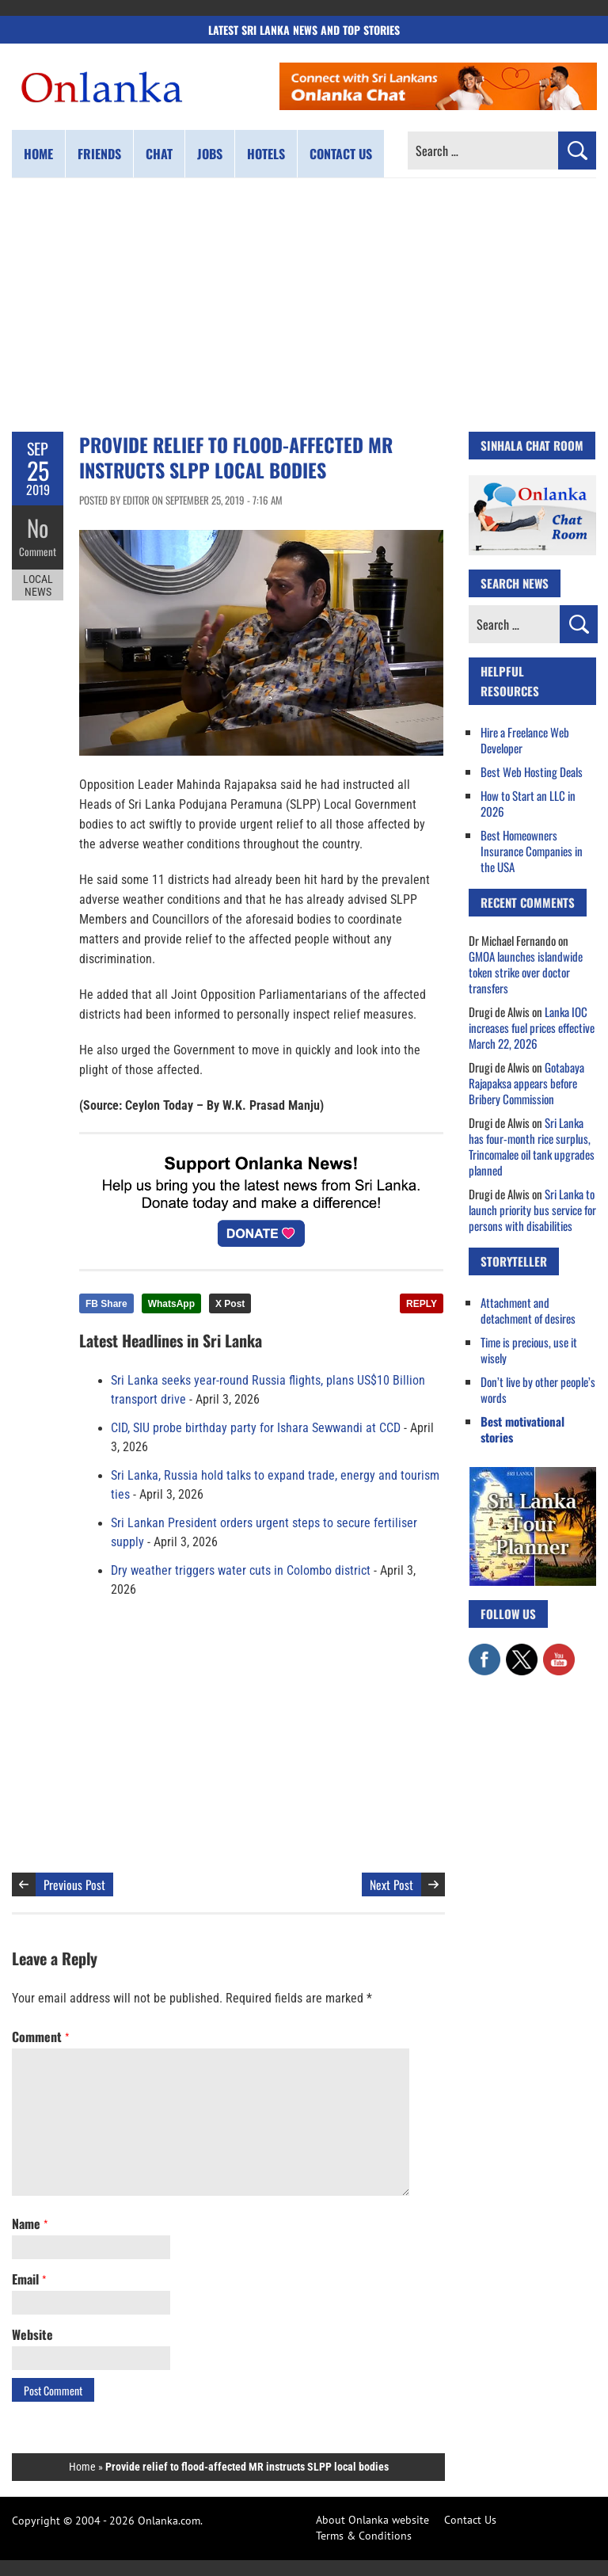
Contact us (341, 153)
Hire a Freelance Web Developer (525, 739)
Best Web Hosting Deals (532, 771)
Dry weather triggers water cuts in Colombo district (240, 1571)
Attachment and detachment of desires (528, 1310)
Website (32, 2334)
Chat (159, 153)
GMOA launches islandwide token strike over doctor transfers (526, 971)
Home (38, 153)
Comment (38, 550)
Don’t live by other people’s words (538, 1389)
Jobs (209, 153)
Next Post (391, 1884)
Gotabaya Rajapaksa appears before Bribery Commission (526, 1082)
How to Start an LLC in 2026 (528, 803)
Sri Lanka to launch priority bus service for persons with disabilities (532, 1209)
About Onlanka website (372, 2520)
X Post (230, 1303)
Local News (38, 584)
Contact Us (470, 2520)
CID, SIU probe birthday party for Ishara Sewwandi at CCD (256, 1428)
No (37, 527)
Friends (99, 153)
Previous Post (74, 1884)
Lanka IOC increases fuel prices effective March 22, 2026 (532, 1027)
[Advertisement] (304, 305)
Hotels (266, 153)
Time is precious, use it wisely (529, 1349)
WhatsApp (171, 1303)
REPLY (421, 1303)
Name (30, 2223)
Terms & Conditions (364, 2535)
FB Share (106, 1303)
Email (29, 2278)
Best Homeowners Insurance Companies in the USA (532, 850)
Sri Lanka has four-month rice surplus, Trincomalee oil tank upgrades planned (532, 1146)
